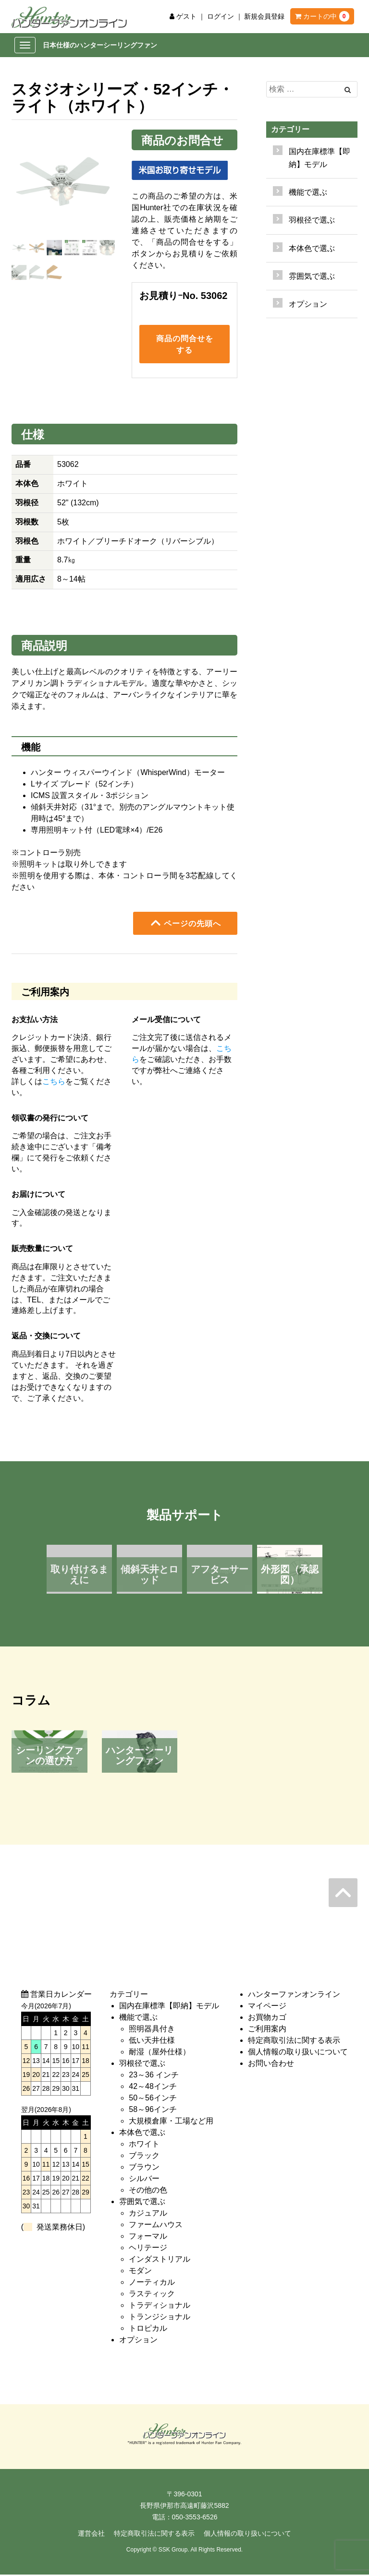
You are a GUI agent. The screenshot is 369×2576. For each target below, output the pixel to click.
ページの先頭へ (185, 924)
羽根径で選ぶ (142, 2064)
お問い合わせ (271, 2064)
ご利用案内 (267, 2030)
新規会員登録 (264, 16)
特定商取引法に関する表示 (294, 2041)
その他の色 (148, 2191)
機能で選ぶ (138, 2018)
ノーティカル (152, 2283)
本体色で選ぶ (142, 2133)
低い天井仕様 (152, 2041)
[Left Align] (348, 89)
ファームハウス (156, 2225)
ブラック (144, 2156)
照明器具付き (152, 2030)
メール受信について (166, 1020)
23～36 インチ (154, 2076)
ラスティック (152, 2294)
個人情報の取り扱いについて (298, 2053)
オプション (308, 304)
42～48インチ (153, 2087)
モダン (140, 2271)
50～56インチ (153, 2099)
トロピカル (148, 2329)
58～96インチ (153, 2110)
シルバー (144, 2179)
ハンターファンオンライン (294, 1995)
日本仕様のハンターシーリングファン (100, 45)
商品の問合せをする (184, 345)
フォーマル (148, 2237)
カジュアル (148, 2214)
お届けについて (38, 1195)
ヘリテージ (148, 2248)
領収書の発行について (50, 1119)
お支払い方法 (35, 1020)
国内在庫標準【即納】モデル (319, 157)
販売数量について (42, 1249)
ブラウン (144, 2168)
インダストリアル (159, 2260)
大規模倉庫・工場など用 (171, 2122)
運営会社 (91, 2535)
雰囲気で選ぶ (142, 2202)
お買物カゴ (267, 2018)
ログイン (220, 16)
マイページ (267, 2007)
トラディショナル (159, 2306)
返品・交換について (46, 1337)
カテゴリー (290, 129)
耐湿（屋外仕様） (159, 2053)
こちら (53, 1082)
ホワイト (144, 2145)
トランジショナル (159, 2318)
